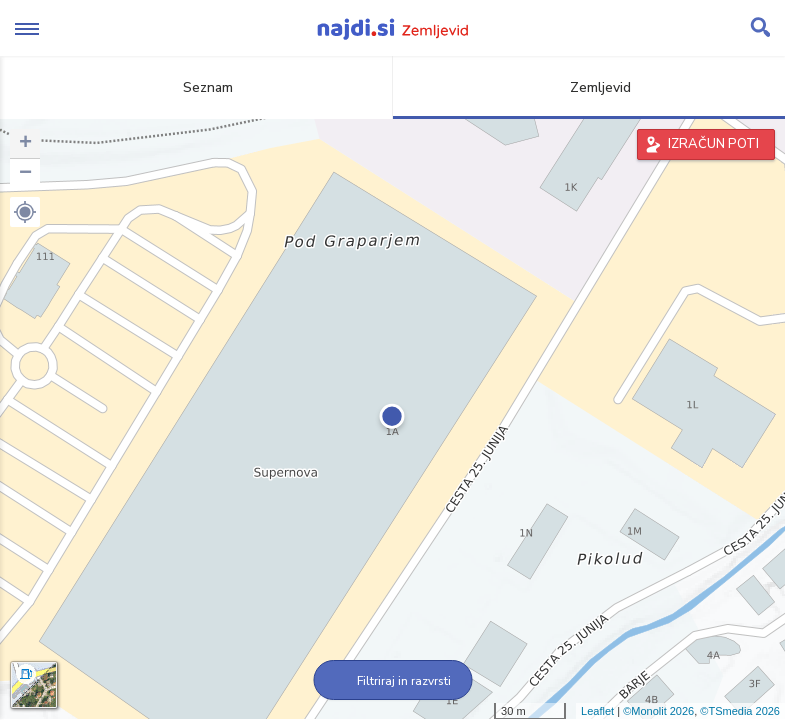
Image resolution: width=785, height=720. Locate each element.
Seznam (196, 87)
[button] (25, 212)
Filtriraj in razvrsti (392, 681)
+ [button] (25, 144)
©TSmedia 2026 (740, 711)
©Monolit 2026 (658, 711)
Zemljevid (589, 87)
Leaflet (597, 711)
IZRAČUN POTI (713, 144)
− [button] (25, 174)
